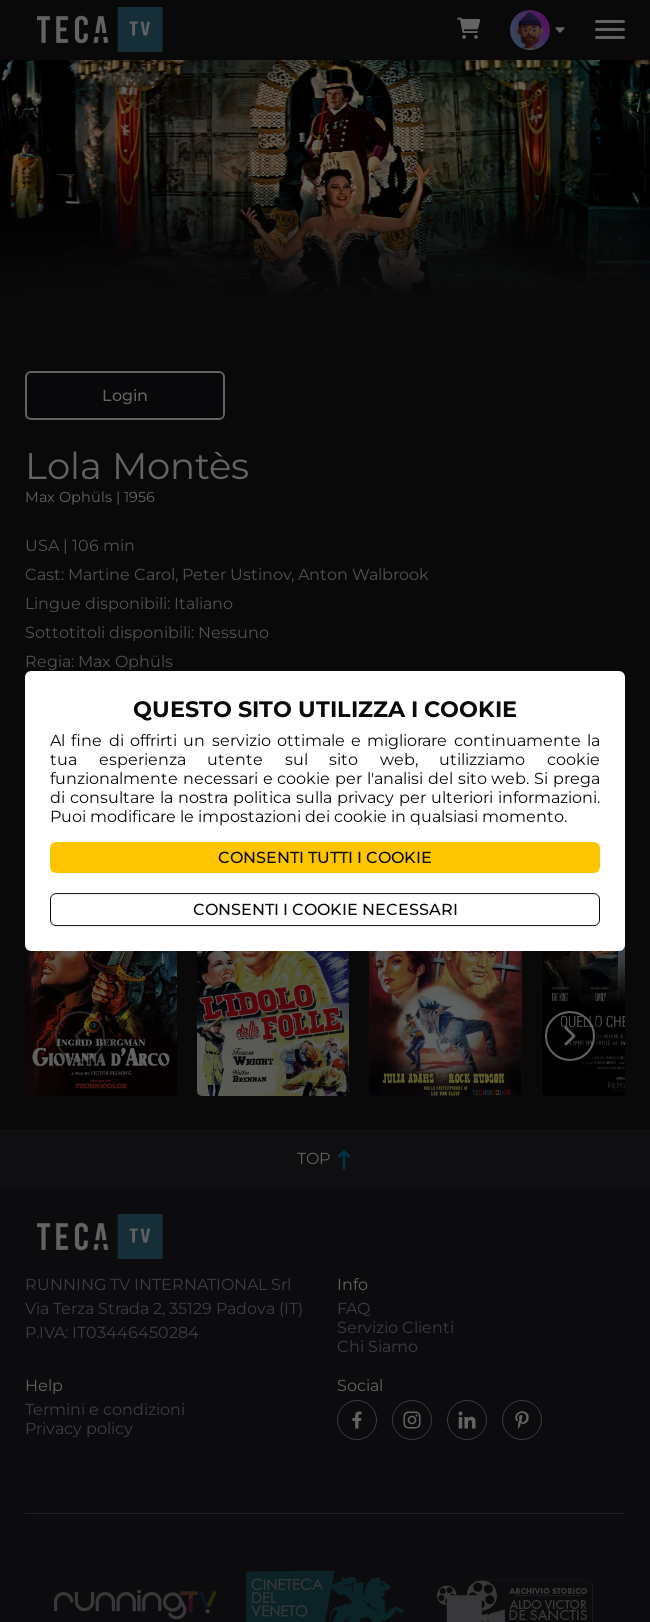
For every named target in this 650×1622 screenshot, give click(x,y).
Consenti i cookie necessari (325, 909)
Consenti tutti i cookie (325, 857)
